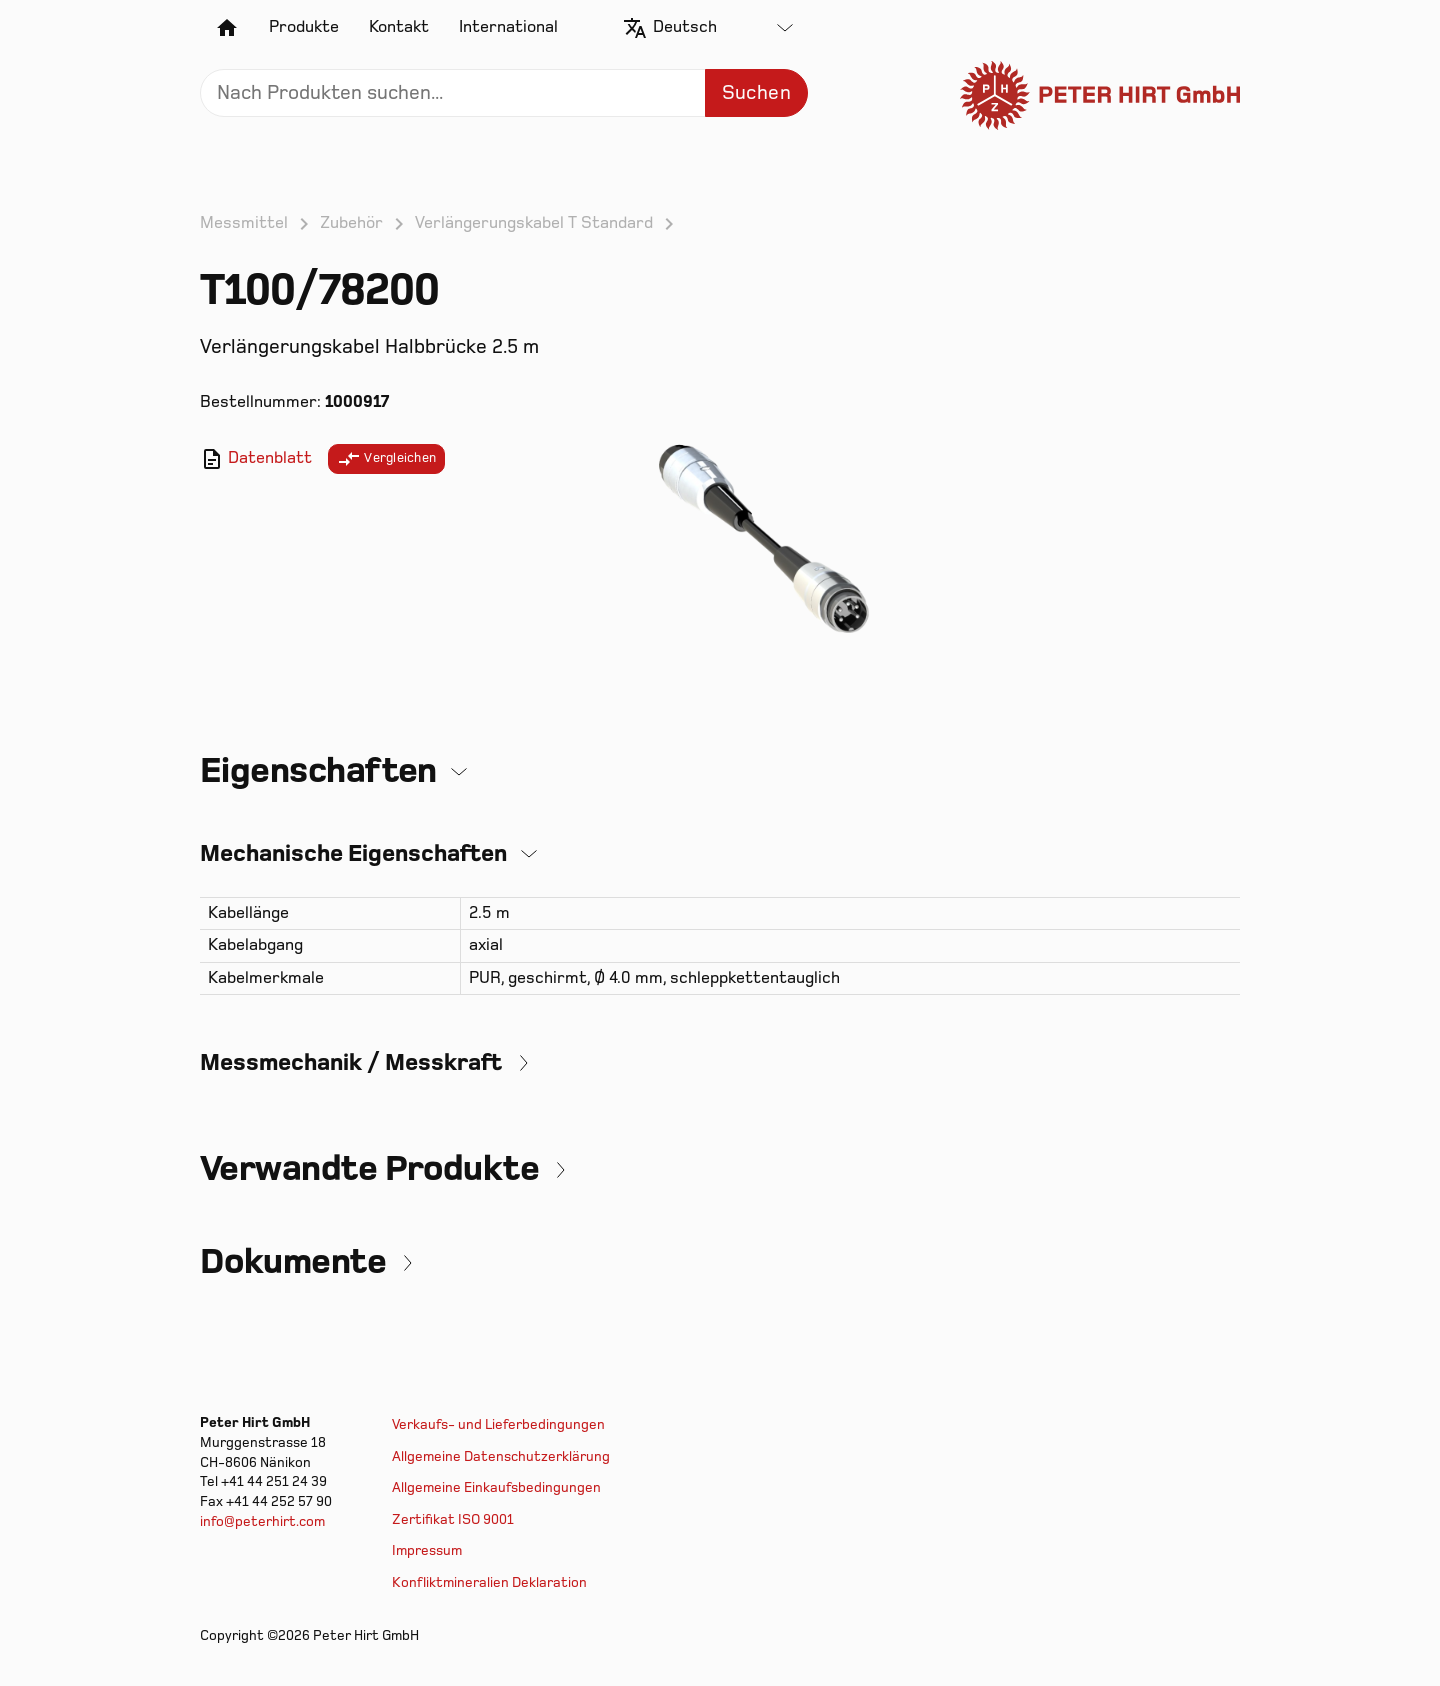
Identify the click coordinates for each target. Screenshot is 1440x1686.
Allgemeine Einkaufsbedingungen (496, 1487)
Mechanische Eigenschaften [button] (353, 853)
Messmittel (244, 223)
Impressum (427, 1550)
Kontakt (399, 27)
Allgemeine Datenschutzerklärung (501, 1456)
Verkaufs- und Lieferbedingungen (498, 1424)
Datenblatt (256, 459)
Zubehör (351, 223)
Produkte (304, 27)
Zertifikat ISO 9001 (453, 1519)
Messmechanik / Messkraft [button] (351, 1062)
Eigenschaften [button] (318, 771)
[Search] (504, 93)
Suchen (756, 93)
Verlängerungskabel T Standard (534, 223)
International (508, 27)
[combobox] (723, 28)
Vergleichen (386, 459)
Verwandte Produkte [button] (369, 1169)
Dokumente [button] (293, 1262)
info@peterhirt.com (262, 1521)
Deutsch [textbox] (685, 27)
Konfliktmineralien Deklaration (489, 1582)
